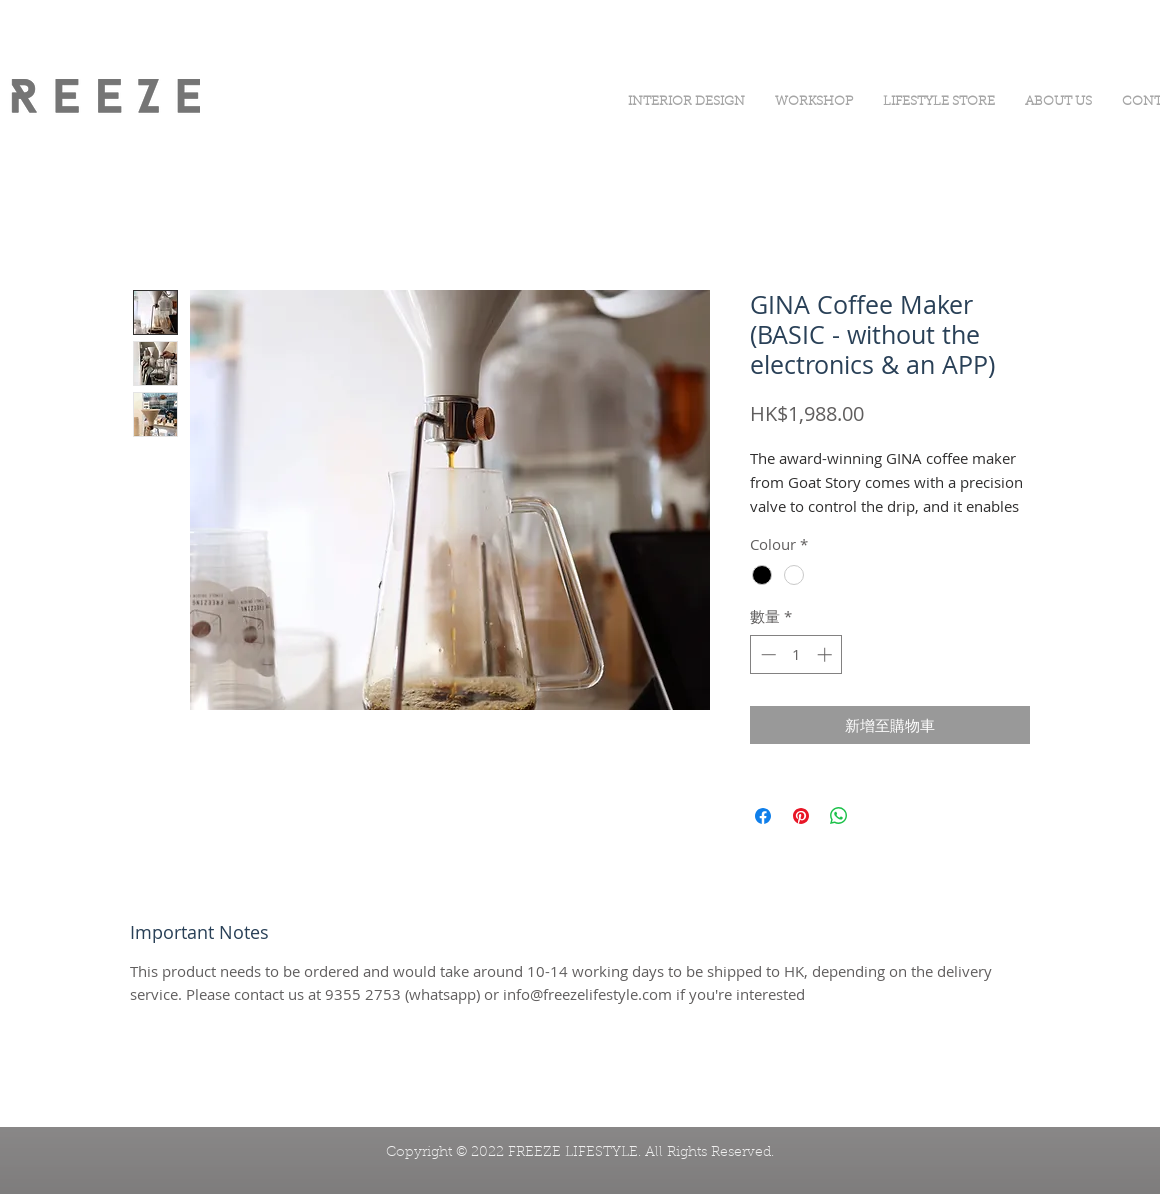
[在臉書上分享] (763, 816)
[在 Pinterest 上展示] (801, 816)
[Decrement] (766, 654)
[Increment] (826, 654)
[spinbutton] (796, 654)
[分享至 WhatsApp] (839, 816)
